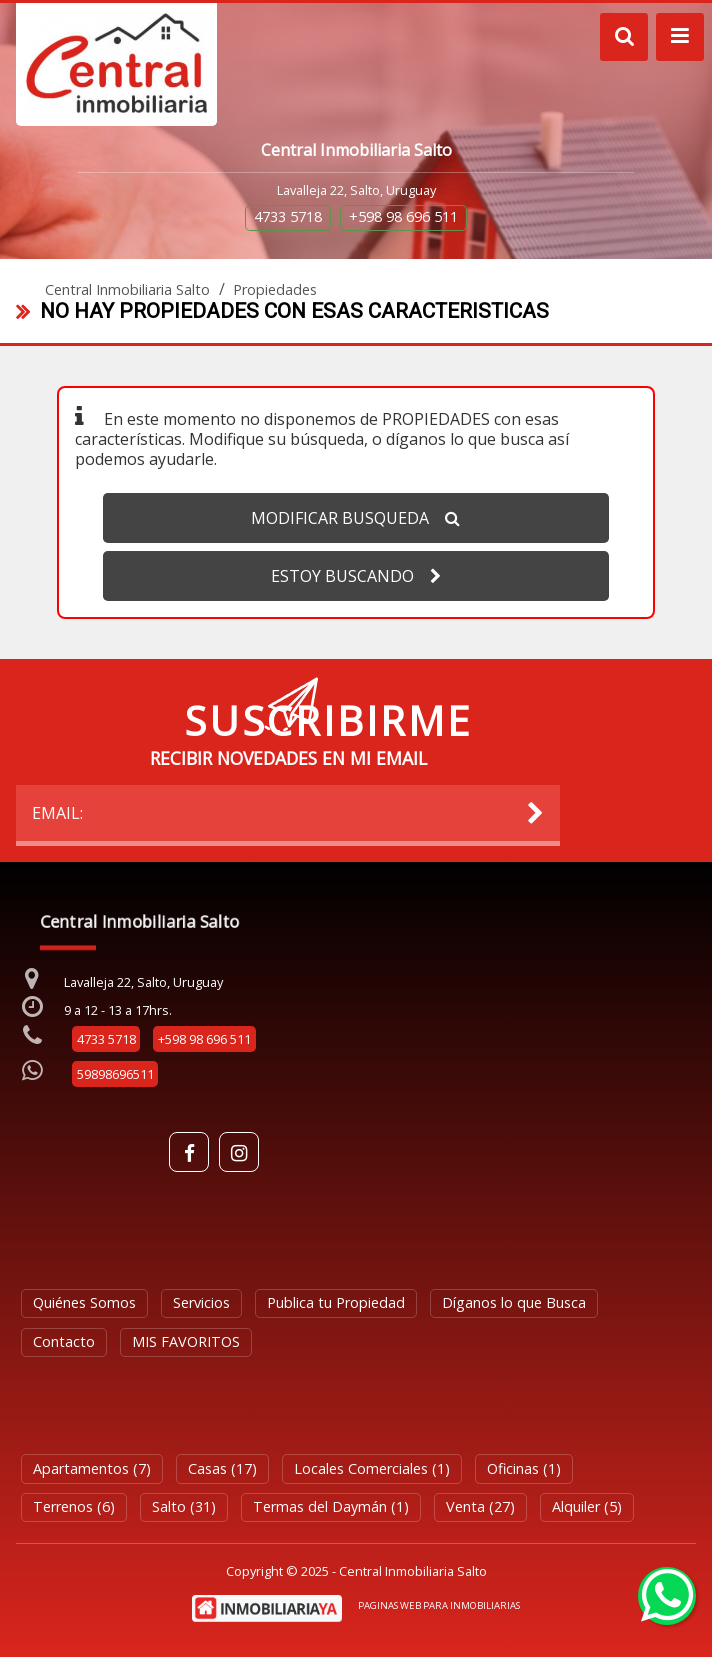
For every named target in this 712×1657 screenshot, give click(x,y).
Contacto (64, 1341)
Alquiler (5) (587, 1506)
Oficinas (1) (524, 1468)
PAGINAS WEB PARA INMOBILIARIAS (439, 1605)
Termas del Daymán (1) (331, 1506)
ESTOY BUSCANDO (356, 576)
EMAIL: (289, 813)
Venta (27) (480, 1506)
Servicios (201, 1302)
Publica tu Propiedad (336, 1302)
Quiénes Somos (84, 1302)
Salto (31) (184, 1506)
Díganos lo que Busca (514, 1302)
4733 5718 (288, 216)
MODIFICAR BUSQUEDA (355, 518)
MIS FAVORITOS (186, 1341)
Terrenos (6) (74, 1506)
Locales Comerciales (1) (372, 1468)
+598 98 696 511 (403, 216)
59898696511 (115, 1074)
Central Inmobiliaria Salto (127, 290)
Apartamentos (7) (92, 1468)
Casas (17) (222, 1468)
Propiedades (275, 290)
